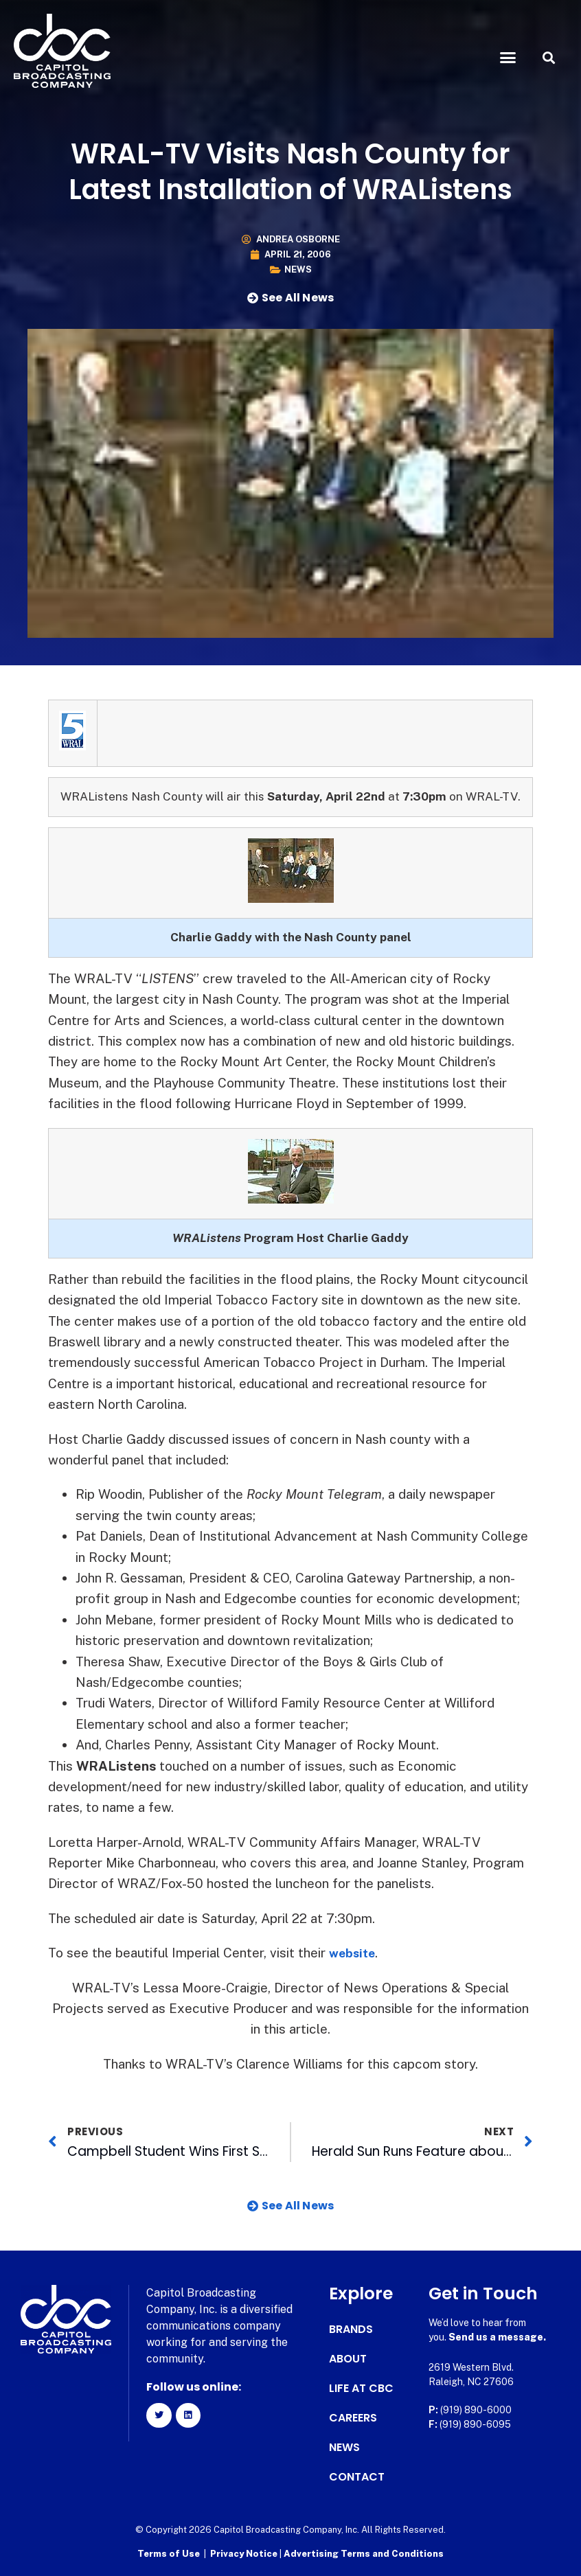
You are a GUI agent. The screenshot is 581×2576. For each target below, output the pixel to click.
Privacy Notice (245, 2552)
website (354, 1952)
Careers (353, 2418)
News (298, 269)
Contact (357, 2477)
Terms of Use (168, 2552)
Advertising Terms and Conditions (364, 2552)
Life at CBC (361, 2388)
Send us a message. (497, 2337)
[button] (508, 58)
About (348, 2359)
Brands (351, 2329)
